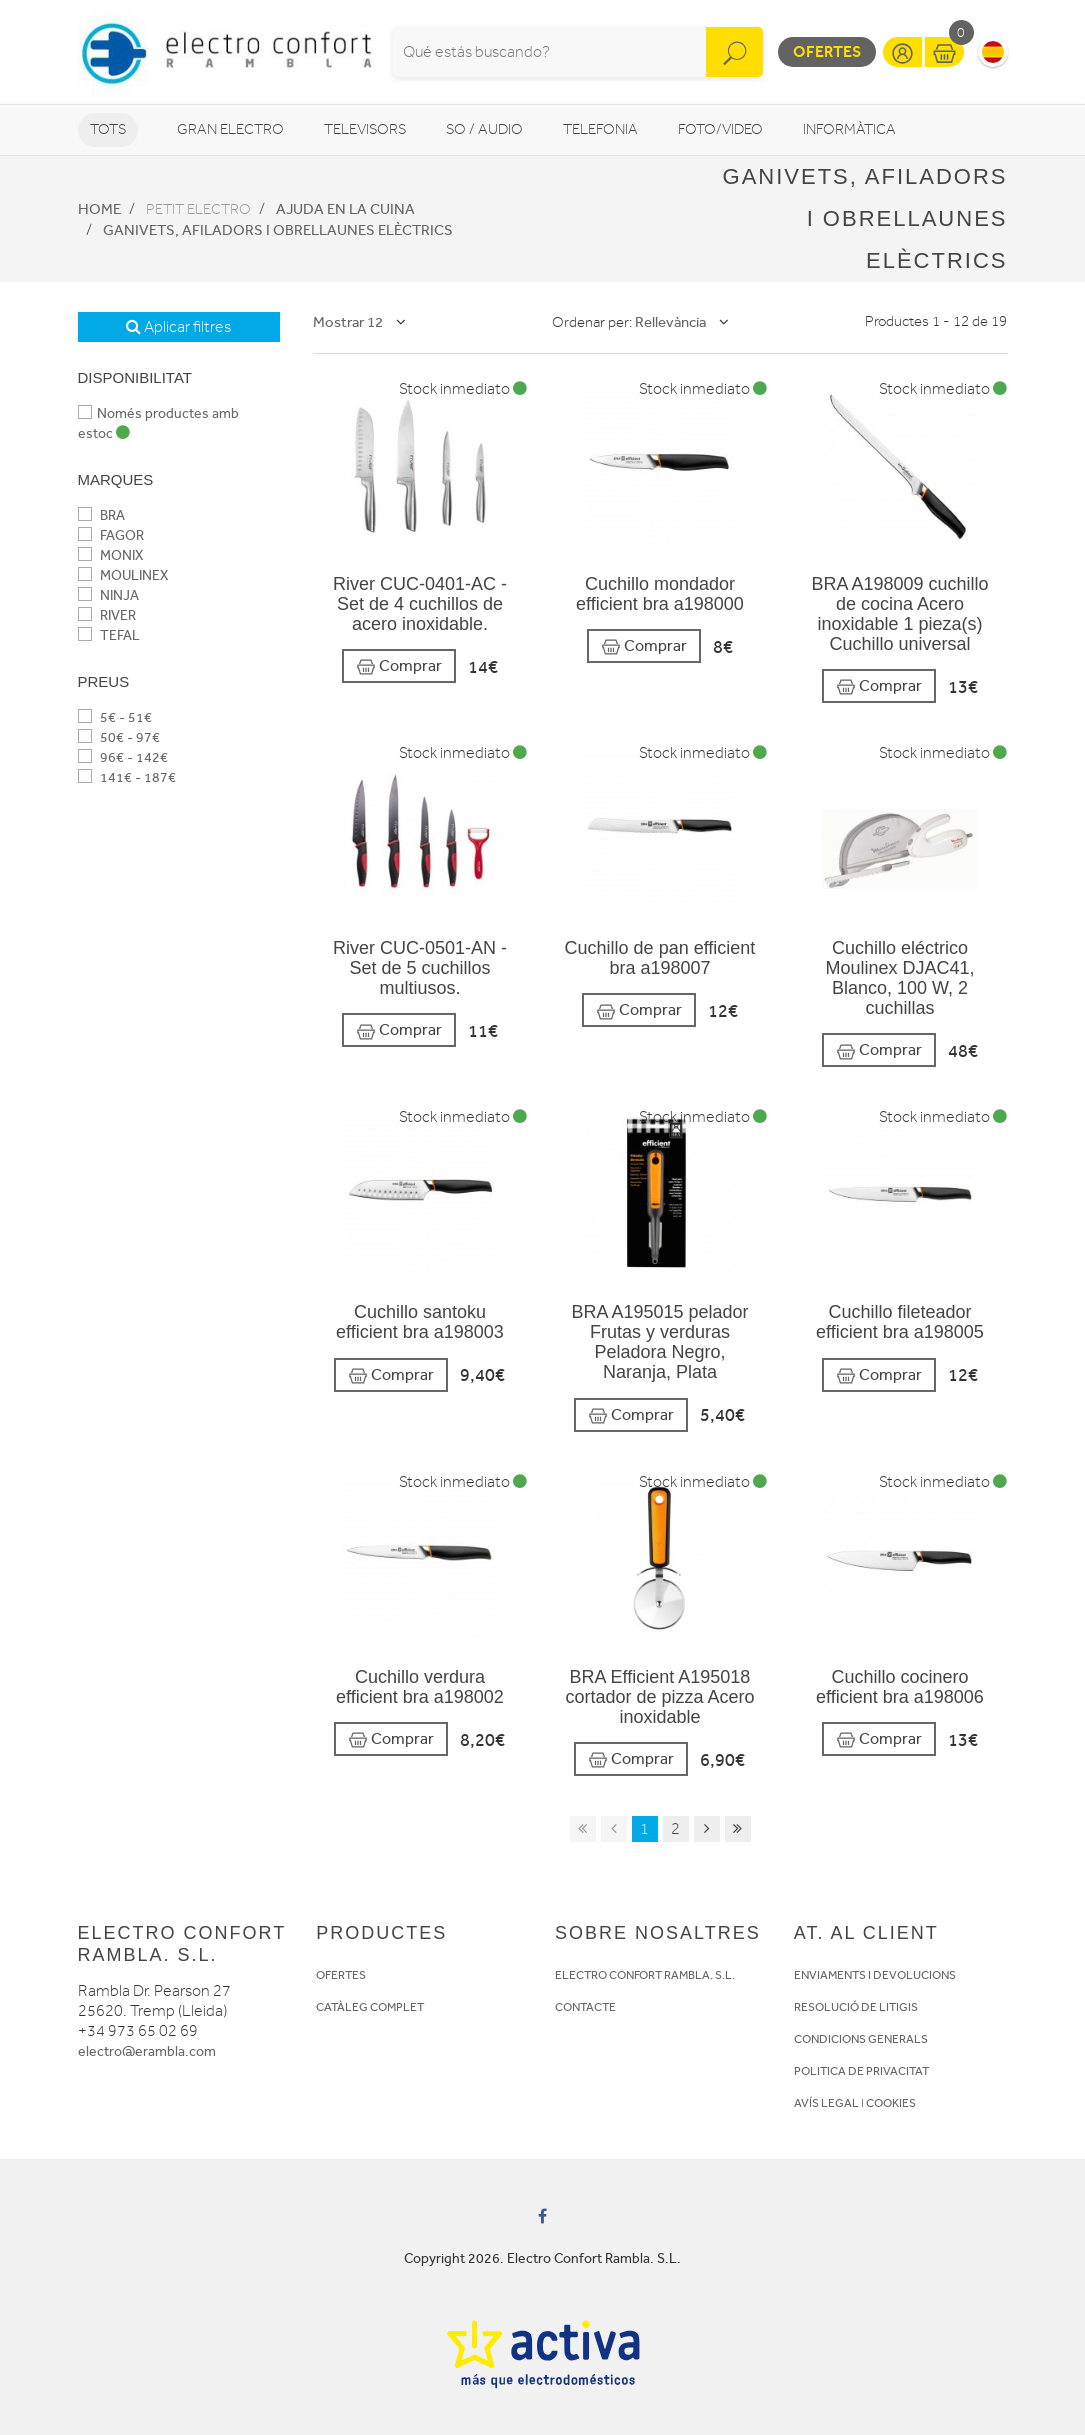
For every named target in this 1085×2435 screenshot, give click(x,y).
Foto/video (720, 129)
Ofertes (827, 51)
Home (99, 209)
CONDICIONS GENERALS (861, 2039)
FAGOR (111, 535)
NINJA (108, 595)
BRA (101, 515)
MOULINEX (123, 575)
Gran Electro (230, 129)
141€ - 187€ (127, 777)
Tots (108, 129)
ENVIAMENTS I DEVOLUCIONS (875, 1975)
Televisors (365, 129)
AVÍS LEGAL (826, 2103)
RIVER (107, 615)
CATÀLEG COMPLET (370, 2007)
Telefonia (600, 129)
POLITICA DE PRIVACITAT (861, 2071)
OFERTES (341, 1975)
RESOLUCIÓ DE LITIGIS (856, 2007)
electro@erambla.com (147, 2051)
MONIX (110, 555)
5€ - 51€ (115, 717)
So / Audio (484, 129)
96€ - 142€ (123, 757)
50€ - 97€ (119, 737)
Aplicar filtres (178, 327)
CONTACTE (585, 2007)
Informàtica (849, 129)
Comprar (399, 666)
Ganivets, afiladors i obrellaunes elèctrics (278, 230)
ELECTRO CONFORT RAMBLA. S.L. (645, 1975)
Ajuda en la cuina (345, 209)
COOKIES (891, 2103)
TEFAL (109, 635)
